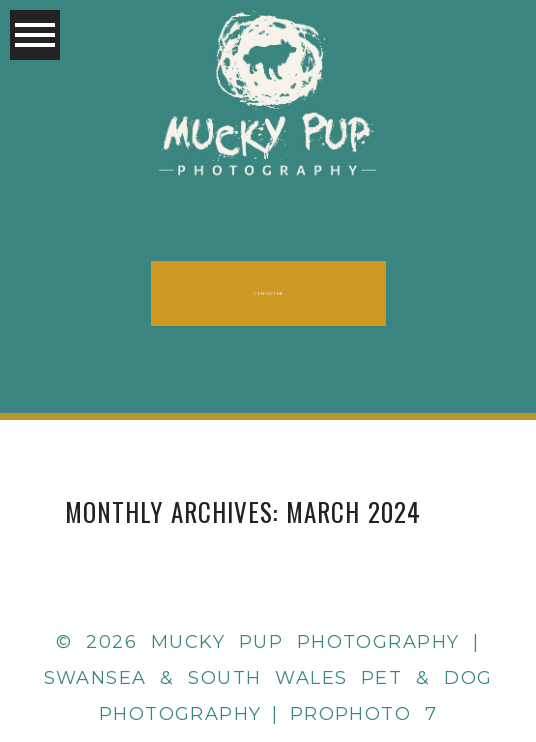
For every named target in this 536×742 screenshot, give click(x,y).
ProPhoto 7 (364, 714)
